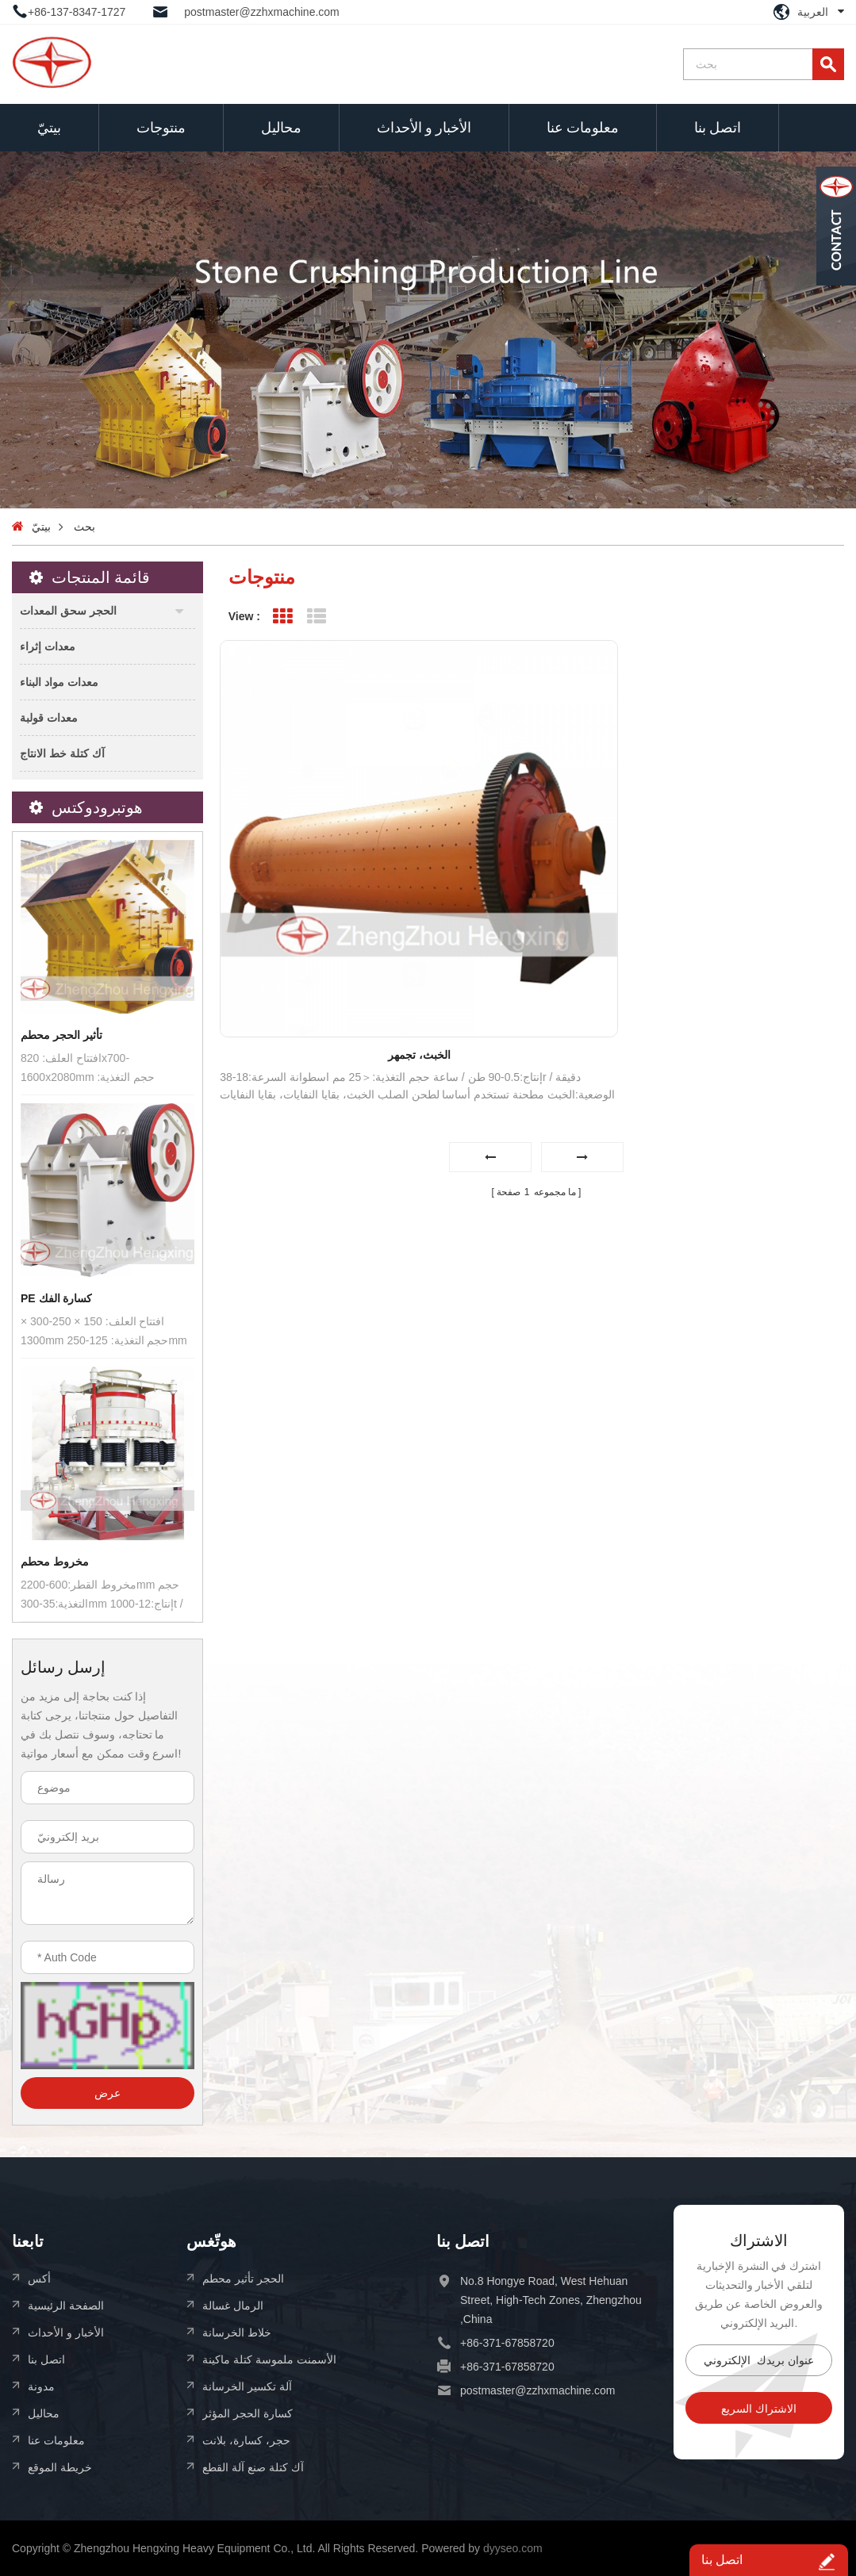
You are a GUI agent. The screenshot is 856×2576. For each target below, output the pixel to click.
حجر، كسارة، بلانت (246, 2440)
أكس (39, 2278)
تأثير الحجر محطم (61, 1035)
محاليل (281, 127)
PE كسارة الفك (56, 1298)
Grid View (283, 617)
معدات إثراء (47, 646)
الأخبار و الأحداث (424, 127)
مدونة (41, 2386)
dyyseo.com (513, 2548)
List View (317, 617)
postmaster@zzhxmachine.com (262, 12)
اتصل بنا (717, 127)
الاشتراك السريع (759, 2408)
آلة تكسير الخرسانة (247, 2386)
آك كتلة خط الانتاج (62, 753)
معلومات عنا (583, 127)
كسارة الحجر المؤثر (247, 2413)
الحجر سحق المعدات (68, 610)
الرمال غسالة (232, 2305)
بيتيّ (49, 127)
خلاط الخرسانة (236, 2332)
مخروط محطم (55, 1561)
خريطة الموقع (60, 2466)
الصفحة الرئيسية (66, 2305)
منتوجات (161, 127)
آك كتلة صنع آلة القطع (253, 2466)
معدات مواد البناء (59, 681)
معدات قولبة (49, 717)
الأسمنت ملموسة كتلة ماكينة (269, 2359)
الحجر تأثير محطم (243, 2278)
